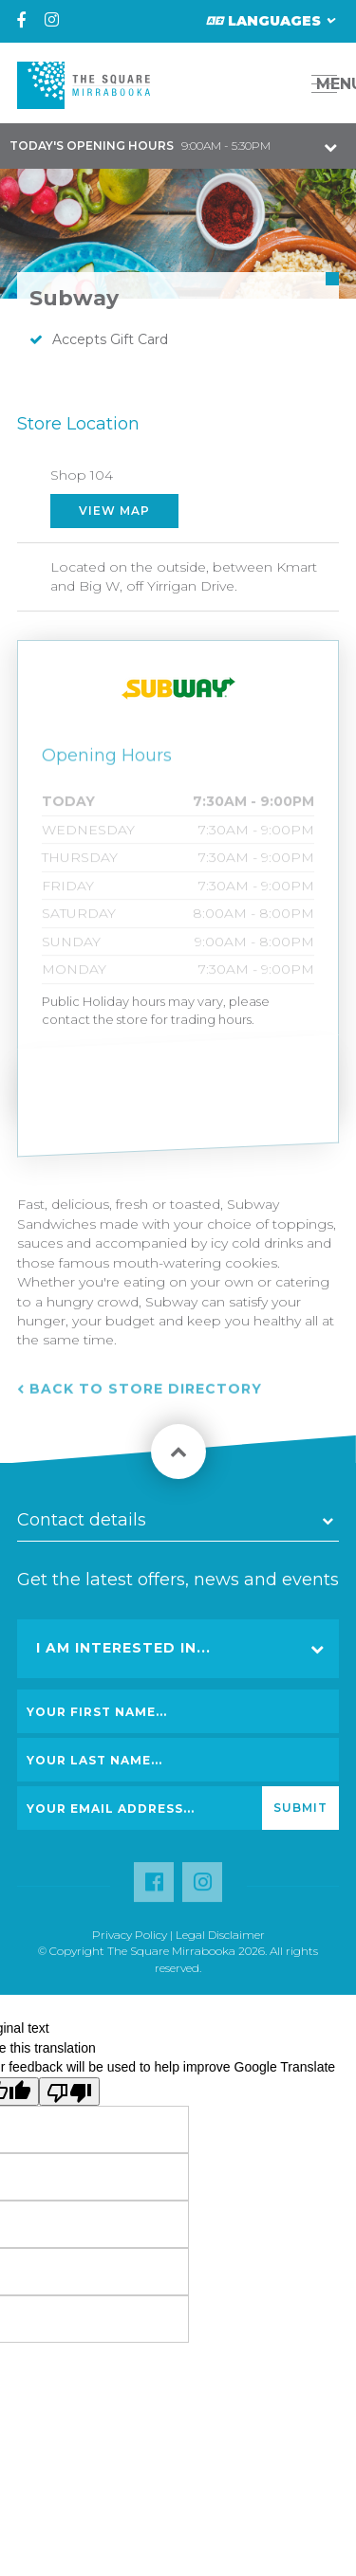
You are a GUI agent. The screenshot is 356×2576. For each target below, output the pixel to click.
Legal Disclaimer (220, 1934)
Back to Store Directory (145, 1401)
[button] (281, 84)
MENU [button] (329, 84)
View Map (114, 510)
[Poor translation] (69, 2091)
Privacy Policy (129, 1934)
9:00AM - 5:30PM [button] (140, 145)
